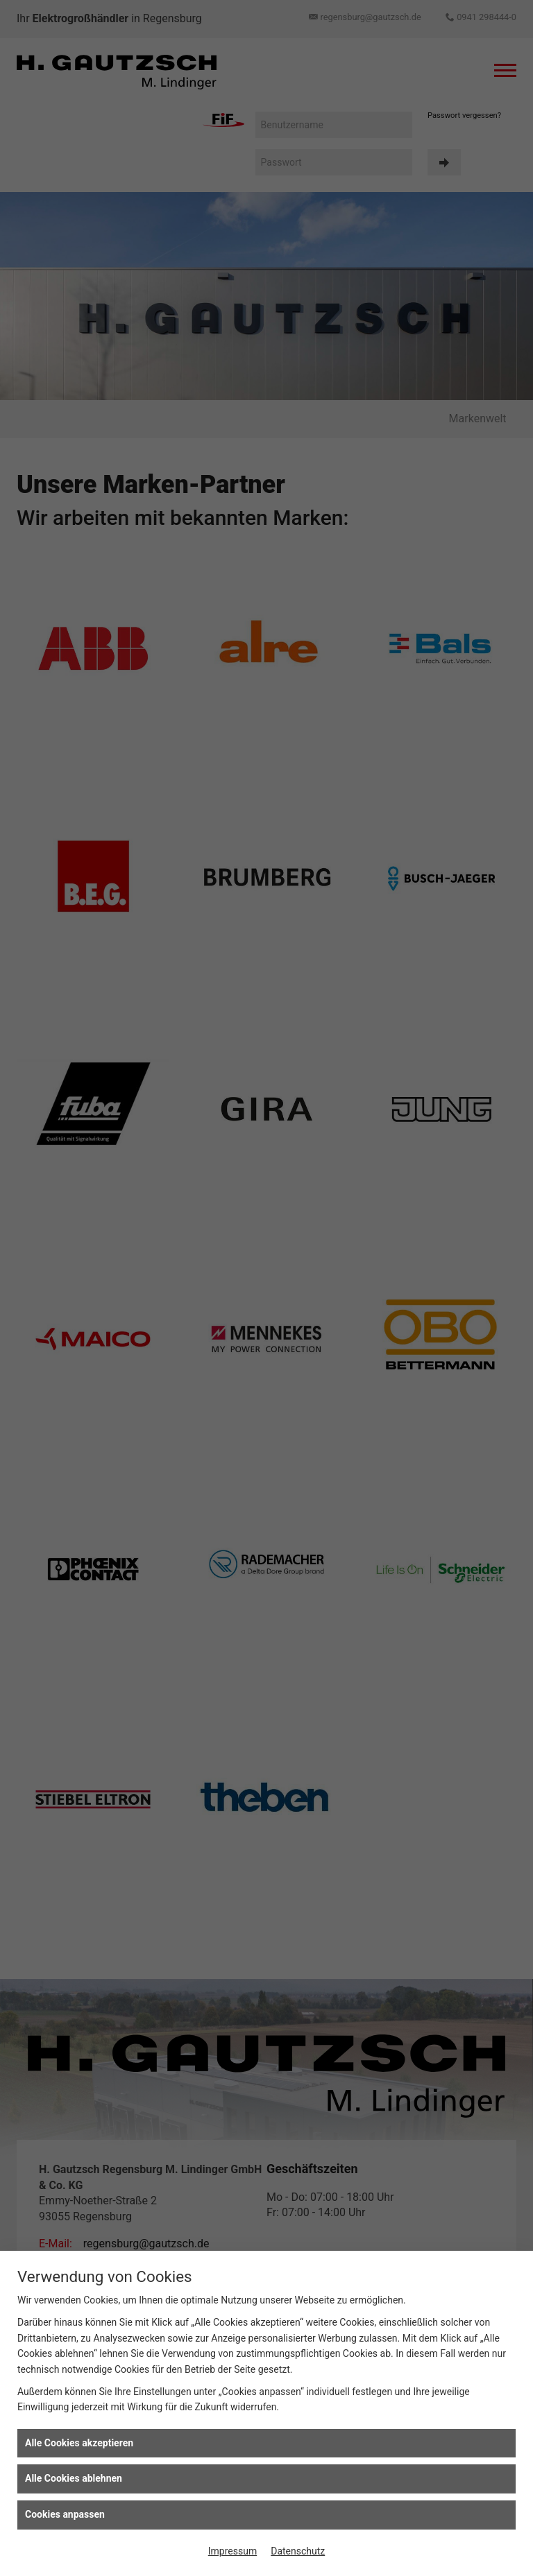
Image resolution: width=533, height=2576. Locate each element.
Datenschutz (298, 2551)
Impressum (232, 2551)
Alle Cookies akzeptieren (79, 2442)
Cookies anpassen (65, 2514)
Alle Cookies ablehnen (73, 2478)
